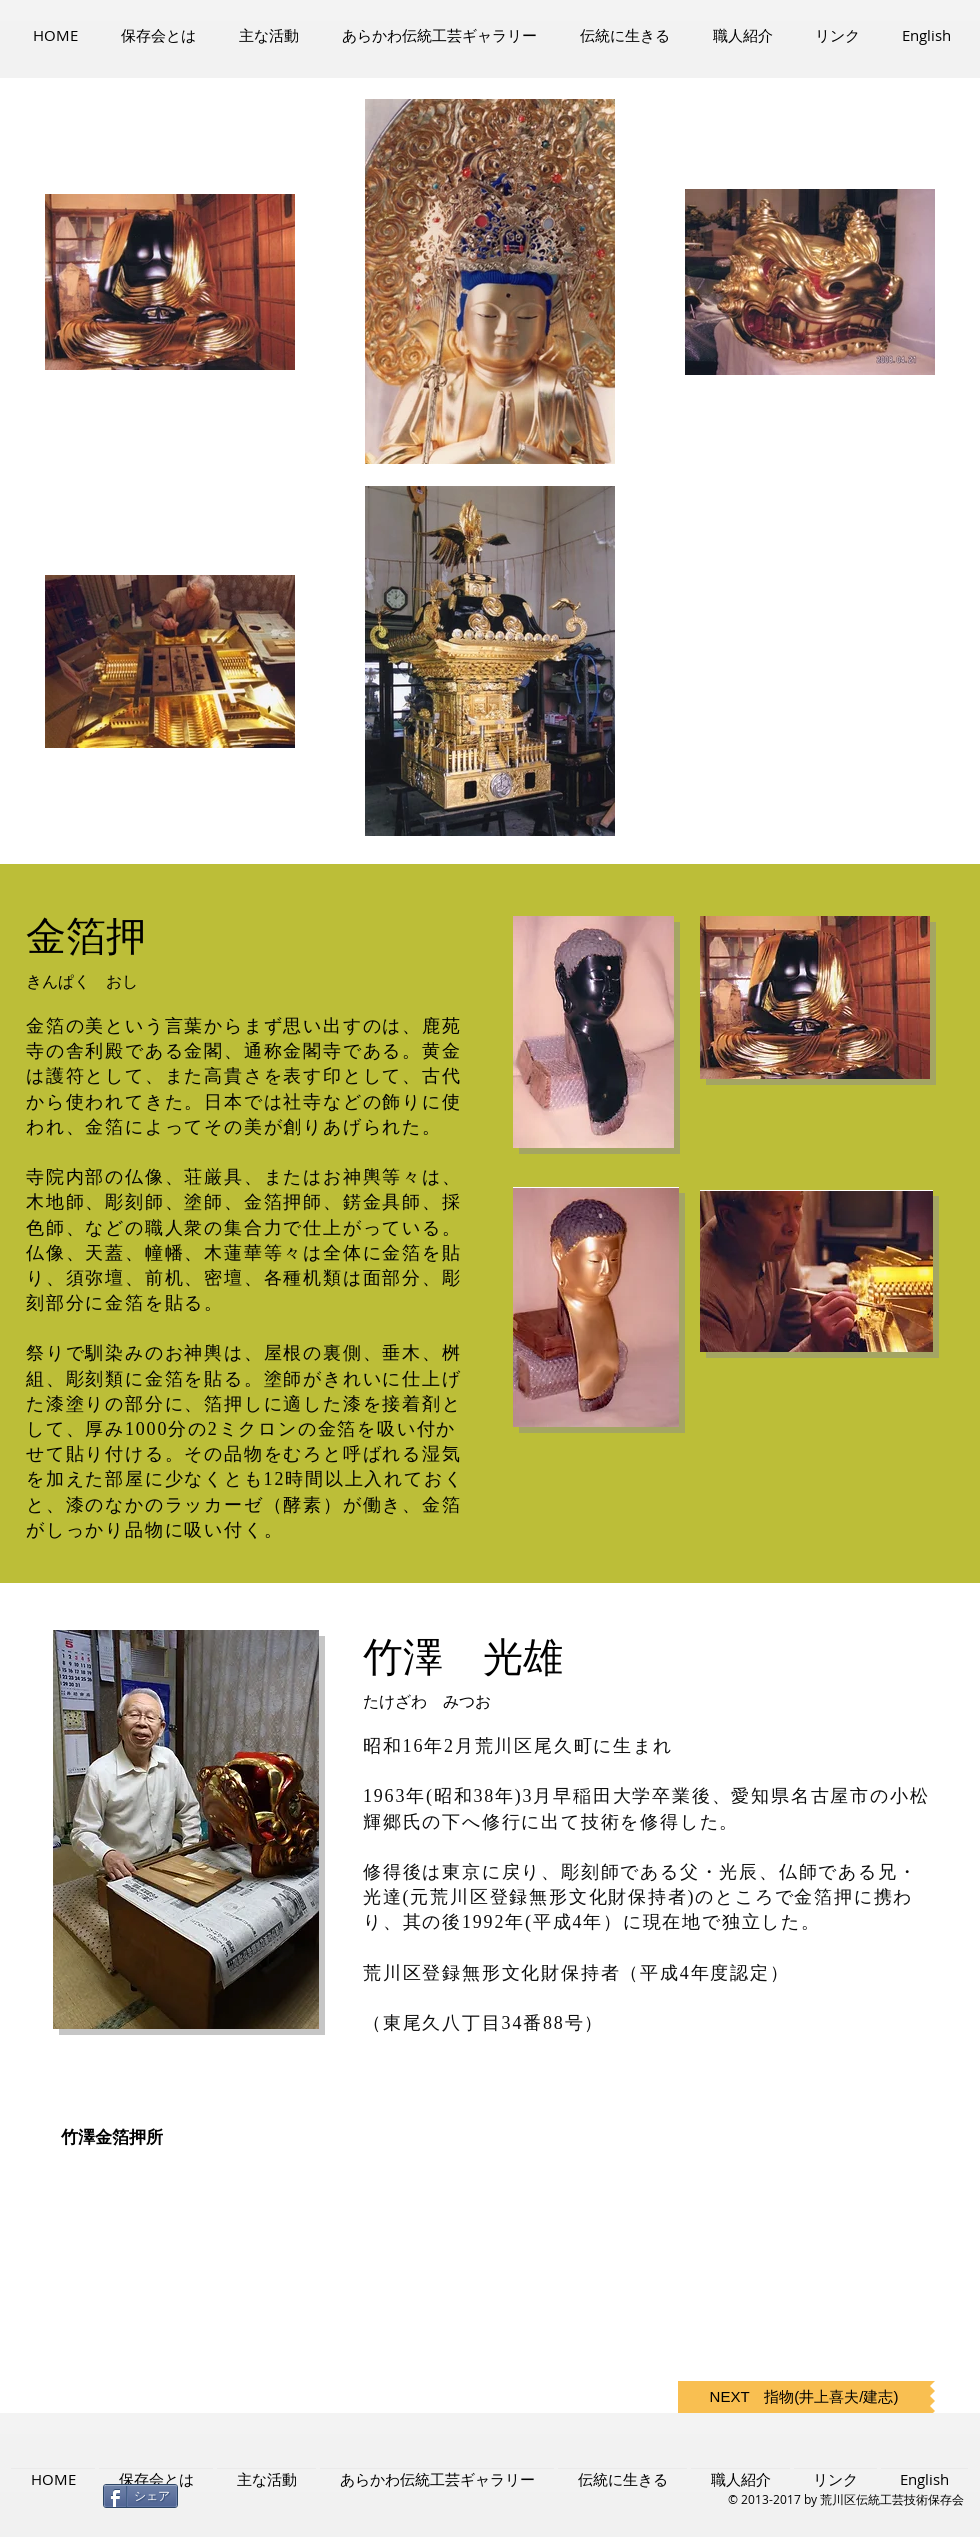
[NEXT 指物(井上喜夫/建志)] (804, 2397)
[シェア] (140, 2496)
